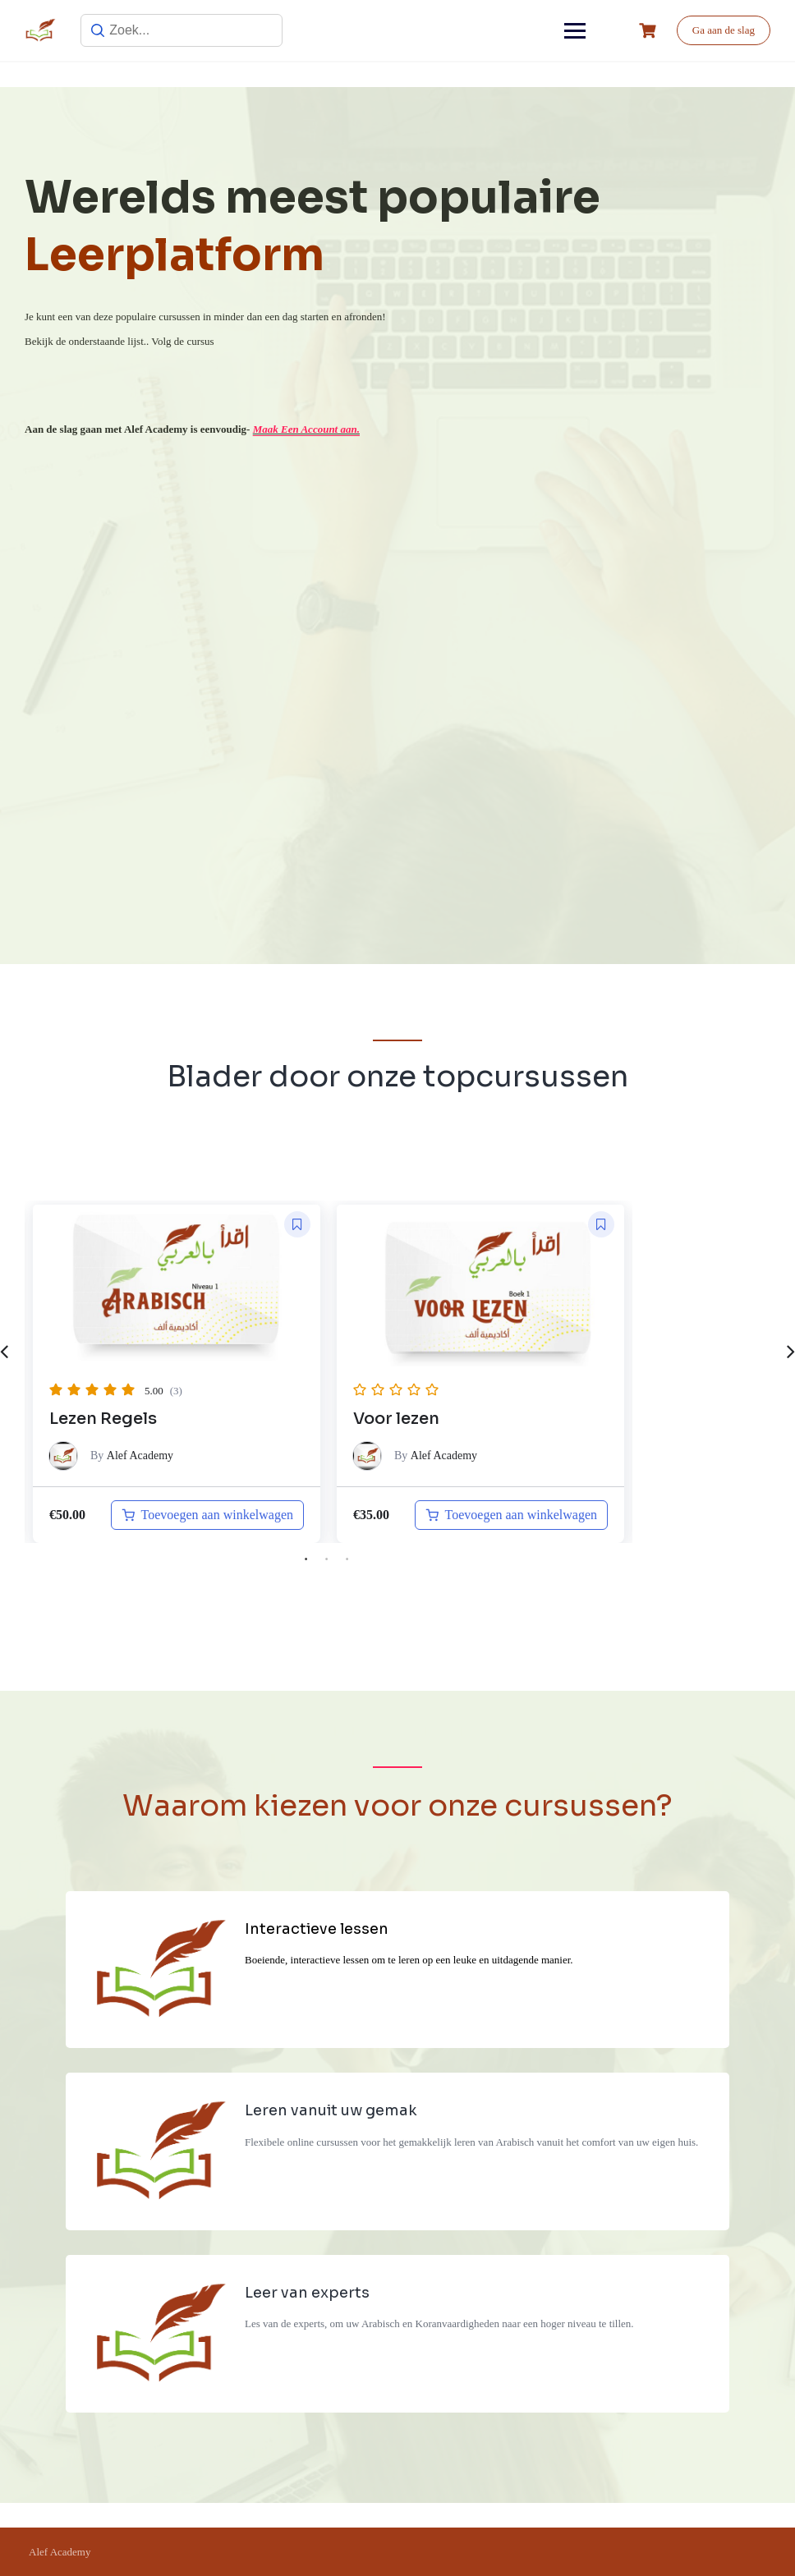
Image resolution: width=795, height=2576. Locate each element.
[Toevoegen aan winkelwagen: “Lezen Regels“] (207, 1515)
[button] (297, 1224)
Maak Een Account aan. (306, 429)
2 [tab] (327, 1559)
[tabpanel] (176, 1373)
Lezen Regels (103, 1418)
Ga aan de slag (723, 30)
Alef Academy (140, 1455)
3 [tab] (347, 1559)
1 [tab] (306, 1559)
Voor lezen (396, 1418)
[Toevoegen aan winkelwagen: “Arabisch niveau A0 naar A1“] (511, 1515)
